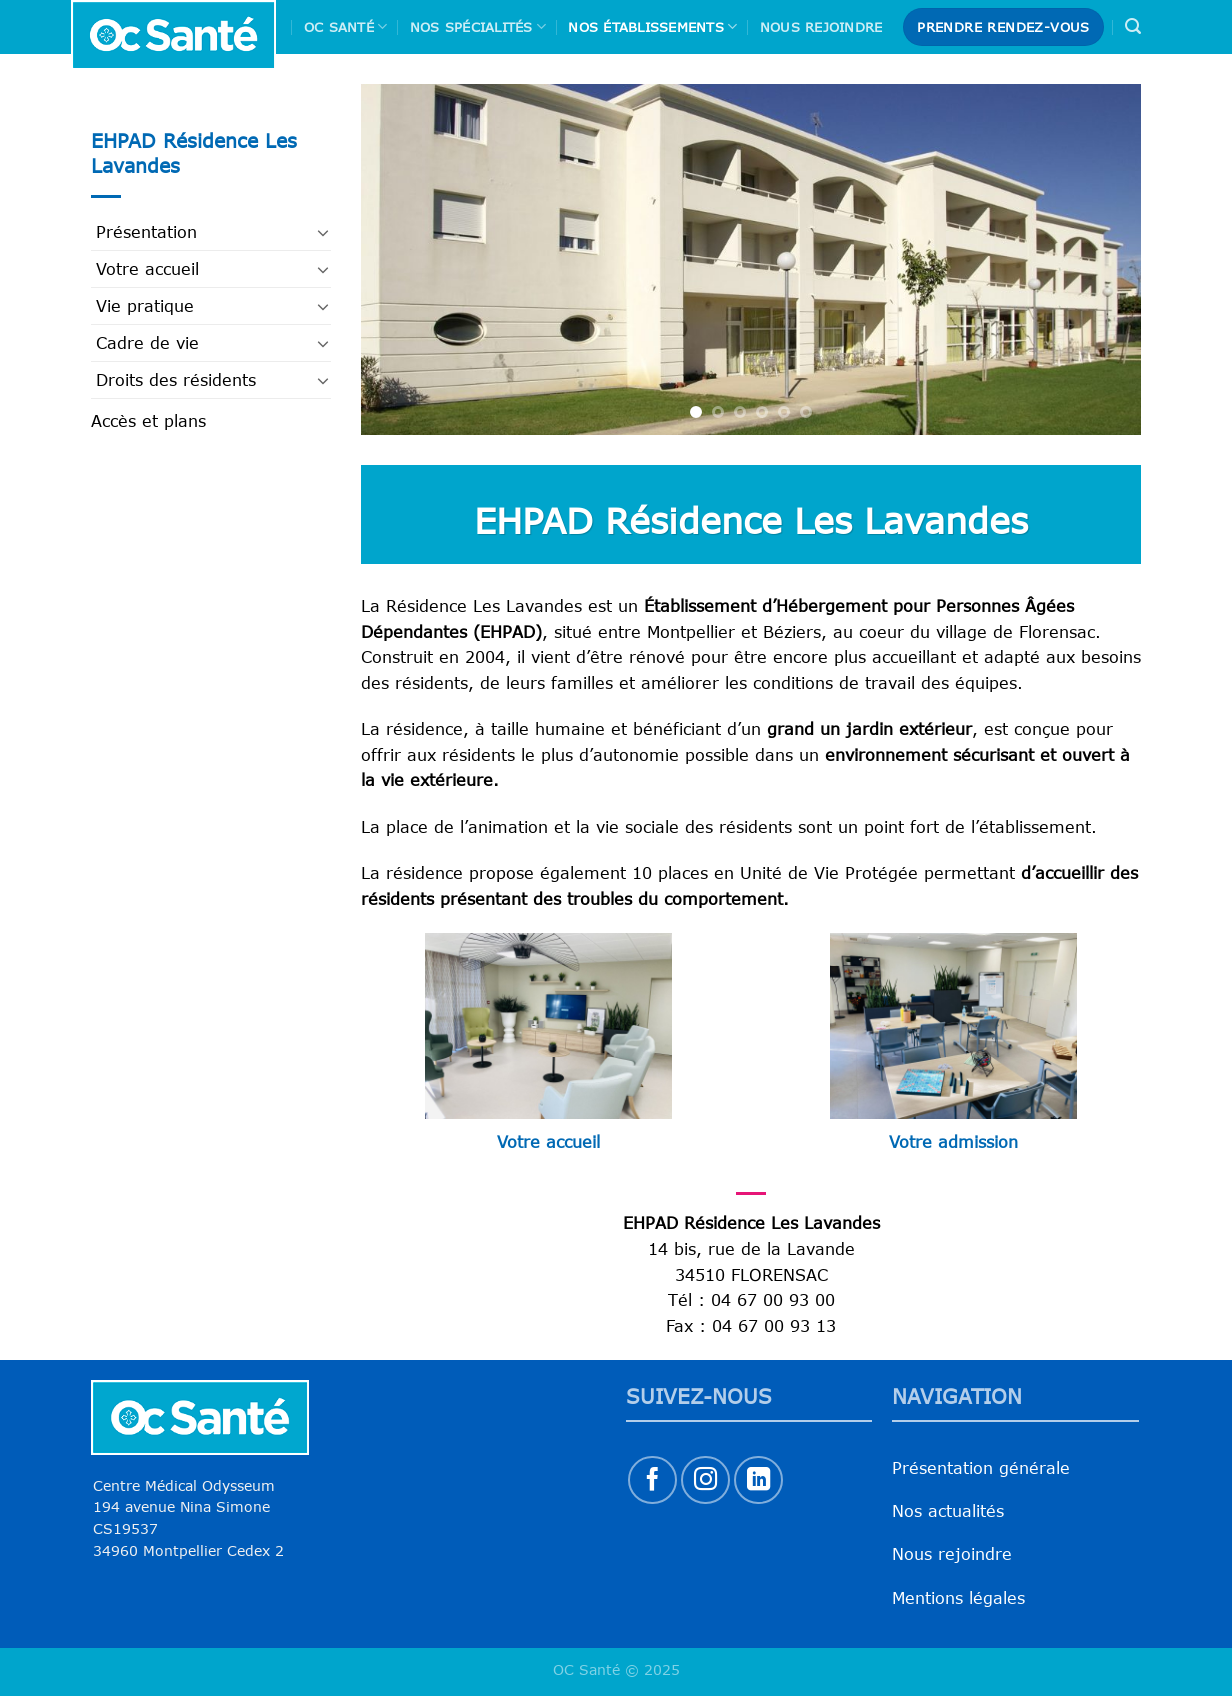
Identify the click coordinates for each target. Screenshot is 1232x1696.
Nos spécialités (478, 26)
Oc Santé (346, 26)
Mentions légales (958, 1598)
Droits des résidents (176, 380)
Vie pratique (145, 306)
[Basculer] (323, 232)
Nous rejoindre (821, 27)
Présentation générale (981, 1468)
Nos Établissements (652, 26)
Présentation (146, 232)
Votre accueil (147, 269)
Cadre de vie (147, 343)
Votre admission (953, 1142)
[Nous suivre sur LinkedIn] (758, 1480)
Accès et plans (148, 421)
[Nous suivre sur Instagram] (705, 1480)
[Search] (1133, 26)
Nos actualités (948, 1511)
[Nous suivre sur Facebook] (652, 1480)
